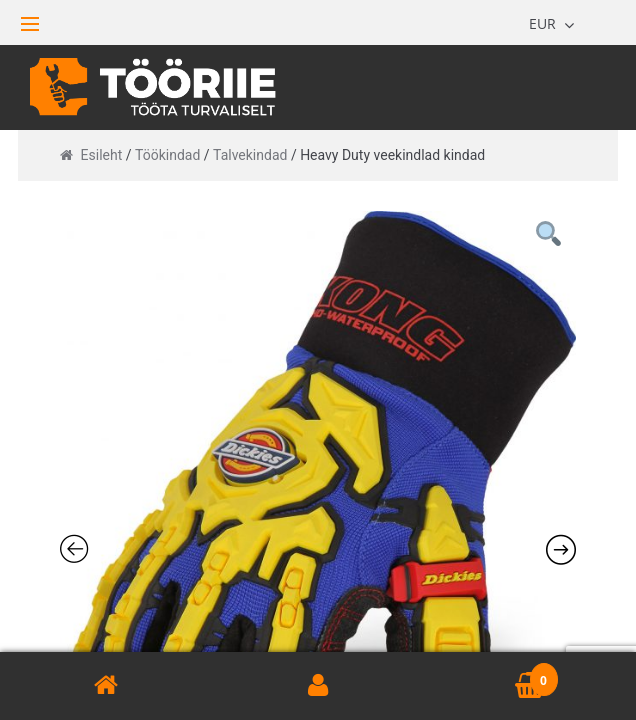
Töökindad (167, 155)
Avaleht (106, 686)
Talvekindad (250, 155)
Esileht (102, 155)
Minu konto (318, 686)
